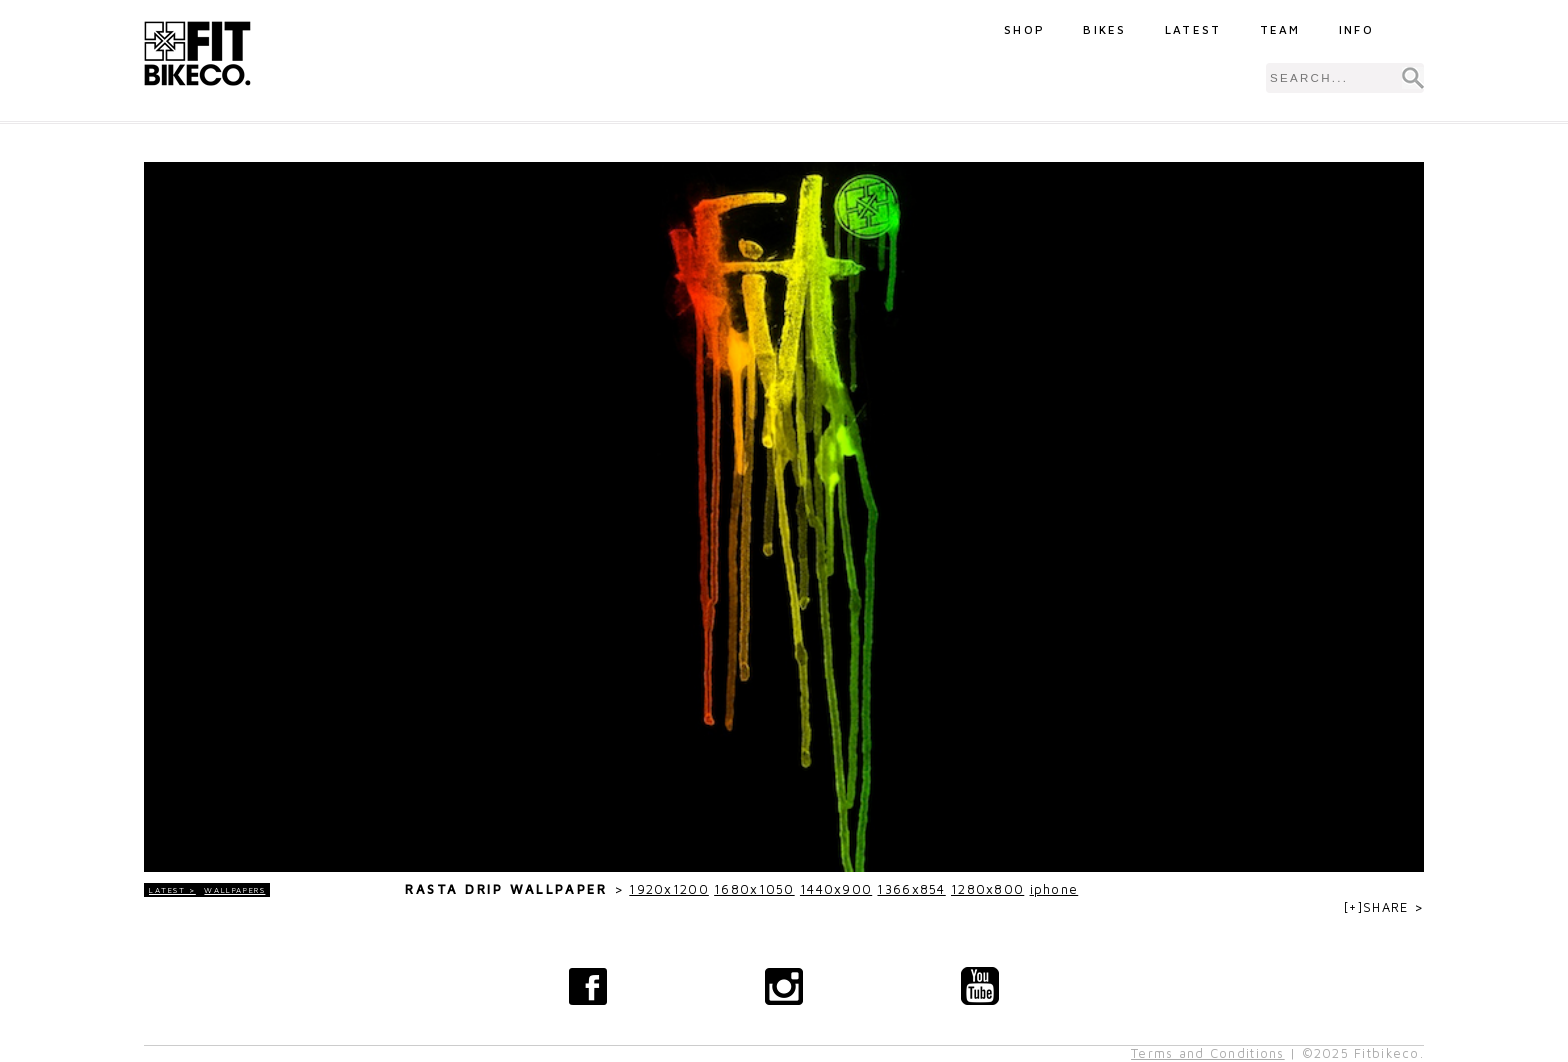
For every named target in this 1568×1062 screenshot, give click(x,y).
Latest (1193, 29)
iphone (1054, 889)
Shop (1024, 29)
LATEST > (172, 890)
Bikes (1105, 29)
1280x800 (987, 889)
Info (1356, 29)
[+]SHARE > (1384, 907)
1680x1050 (754, 889)
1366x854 (911, 889)
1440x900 (836, 889)
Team (1280, 29)
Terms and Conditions (1208, 1053)
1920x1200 (669, 889)
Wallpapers (234, 890)
